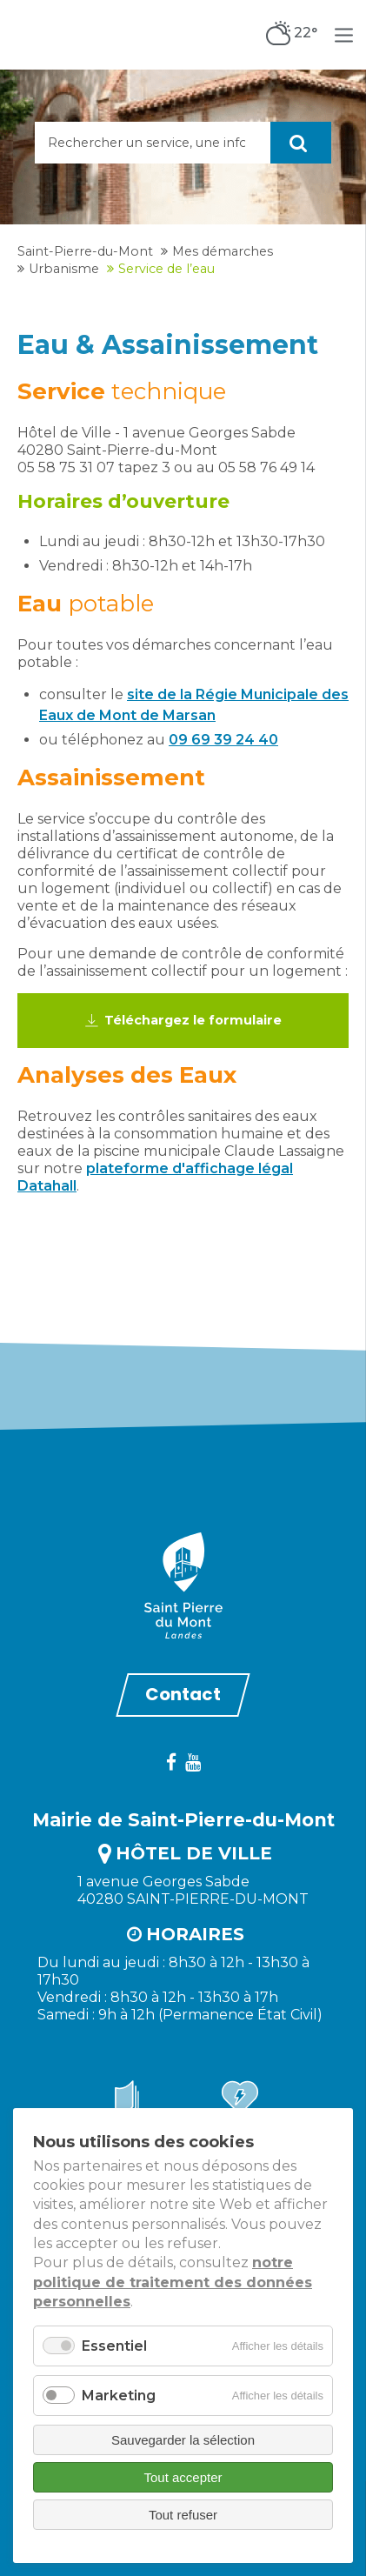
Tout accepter (182, 2477)
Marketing (119, 2395)
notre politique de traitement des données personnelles (172, 2282)
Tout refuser (183, 2514)
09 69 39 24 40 (223, 739)
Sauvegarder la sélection (183, 2440)
